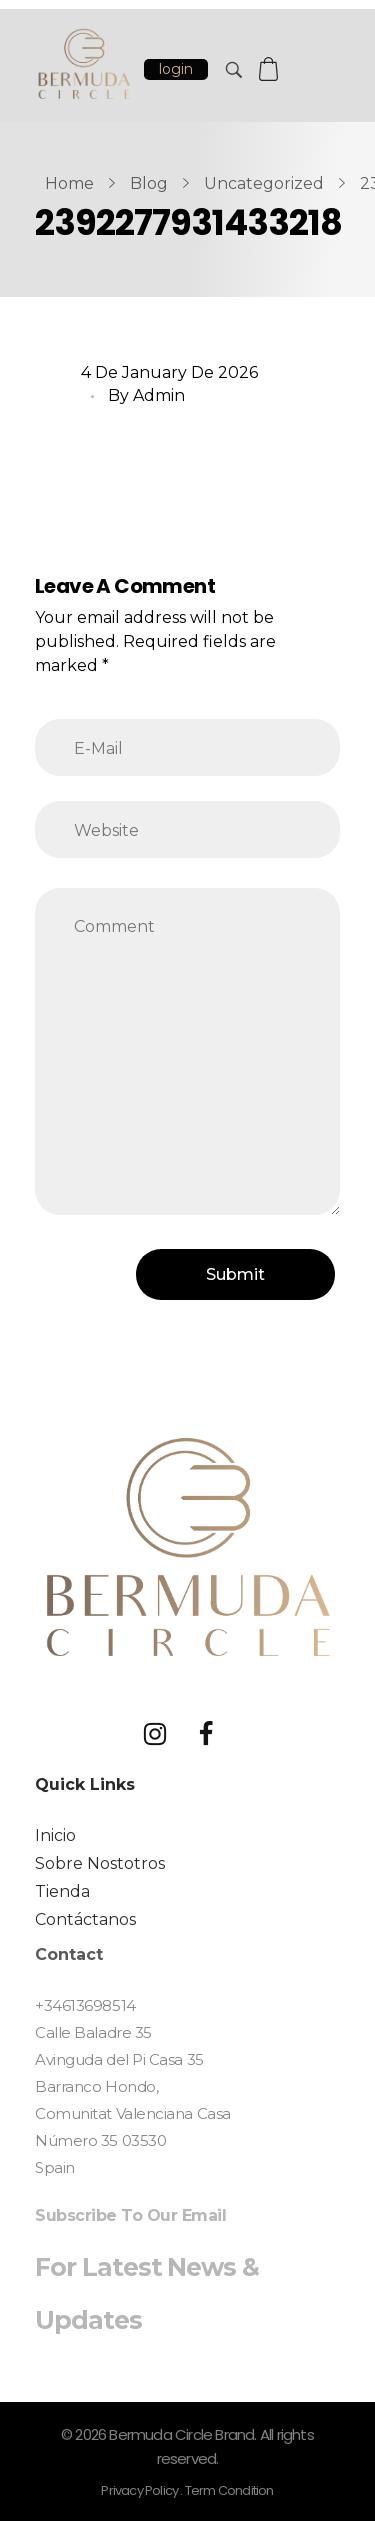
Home (69, 183)
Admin (159, 395)
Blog (149, 183)
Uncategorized (264, 183)
